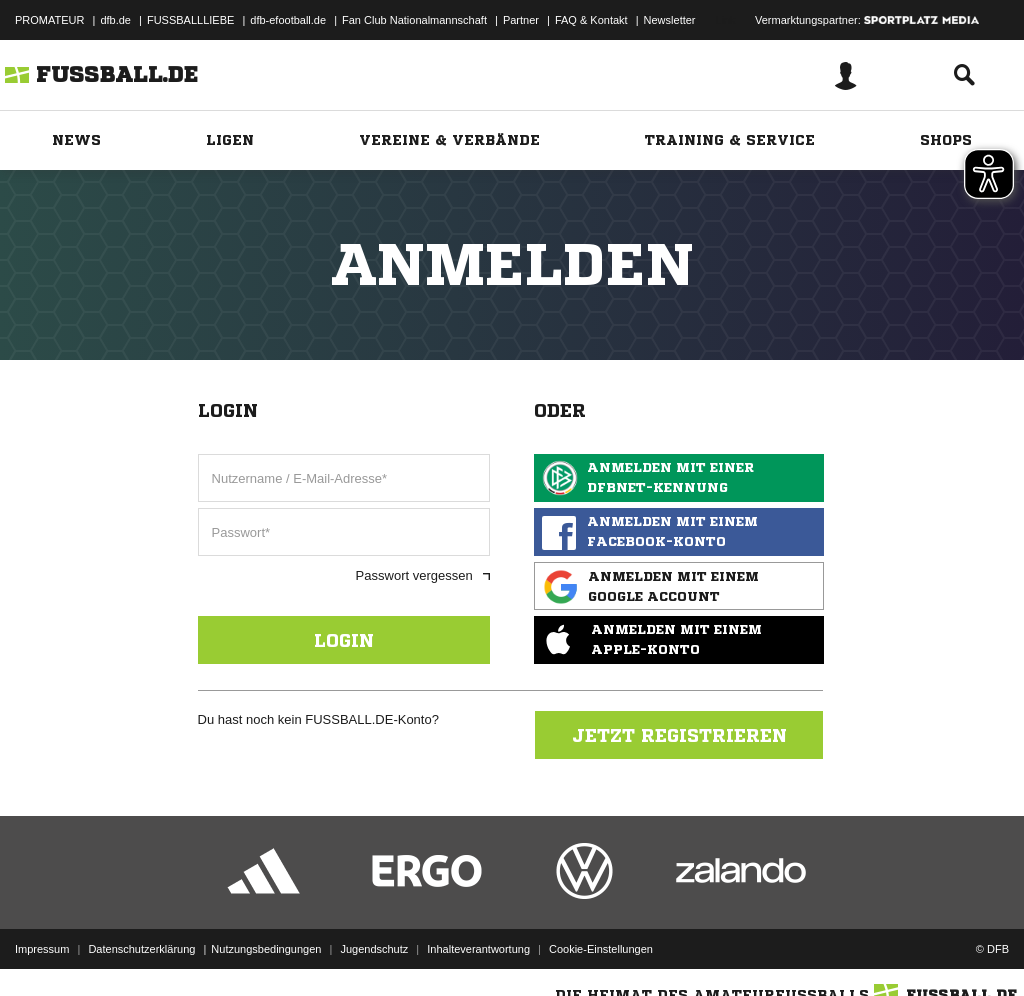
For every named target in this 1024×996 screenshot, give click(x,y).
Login (344, 640)
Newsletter (670, 20)
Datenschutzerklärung (141, 949)
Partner (521, 20)
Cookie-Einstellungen (601, 949)
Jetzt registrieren (679, 735)
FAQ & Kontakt (591, 20)
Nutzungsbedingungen (266, 949)
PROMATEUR (49, 20)
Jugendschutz (374, 949)
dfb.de (115, 20)
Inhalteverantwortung (478, 949)
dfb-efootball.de (288, 20)
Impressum (42, 949)
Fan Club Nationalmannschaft (414, 20)
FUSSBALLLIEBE (190, 20)
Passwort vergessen (423, 575)
